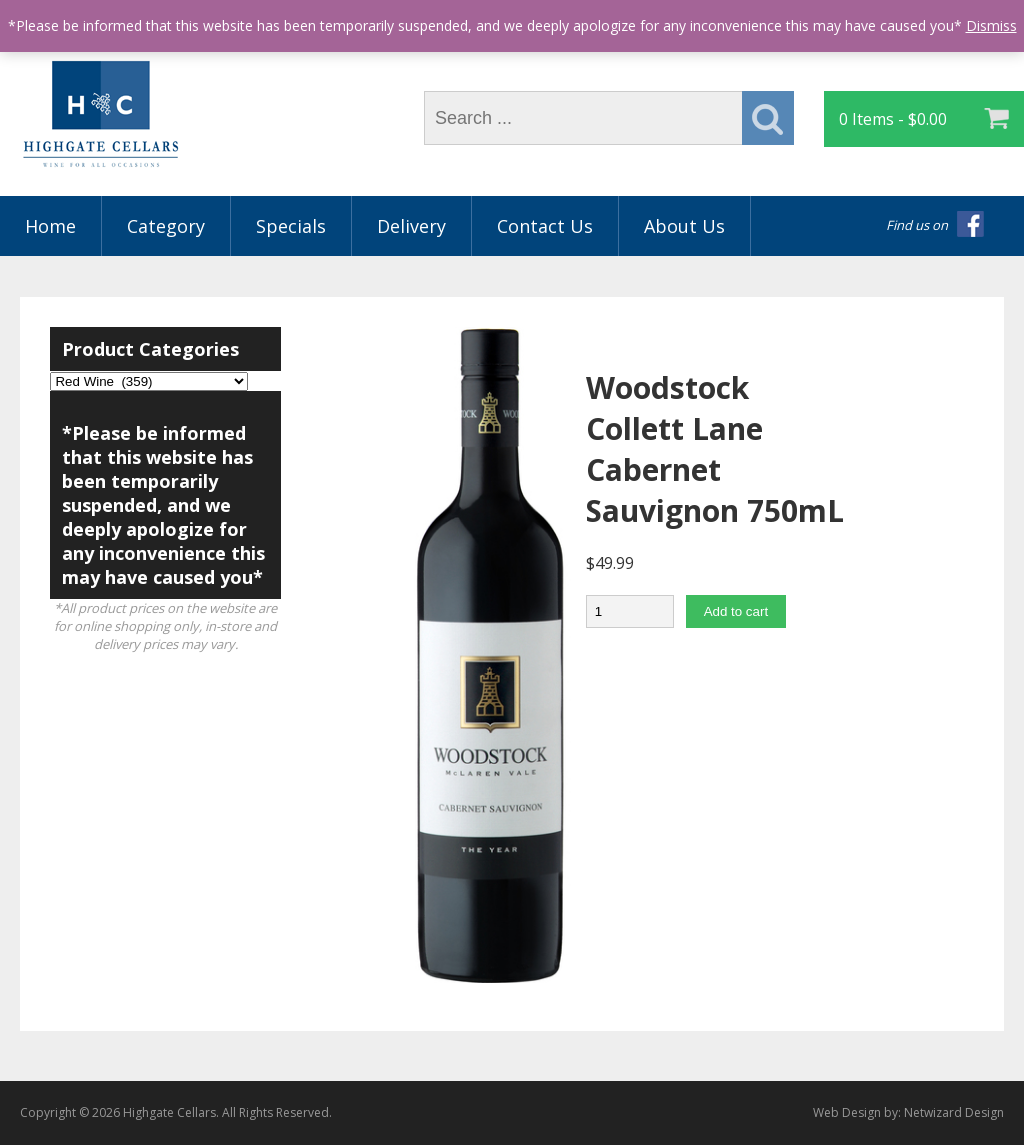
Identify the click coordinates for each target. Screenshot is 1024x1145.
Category (166, 226)
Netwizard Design (954, 1112)
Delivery (411, 226)
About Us (684, 226)
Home (50, 226)
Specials (291, 226)
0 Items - (893, 119)
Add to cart (736, 611)
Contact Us (545, 226)
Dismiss (991, 25)
